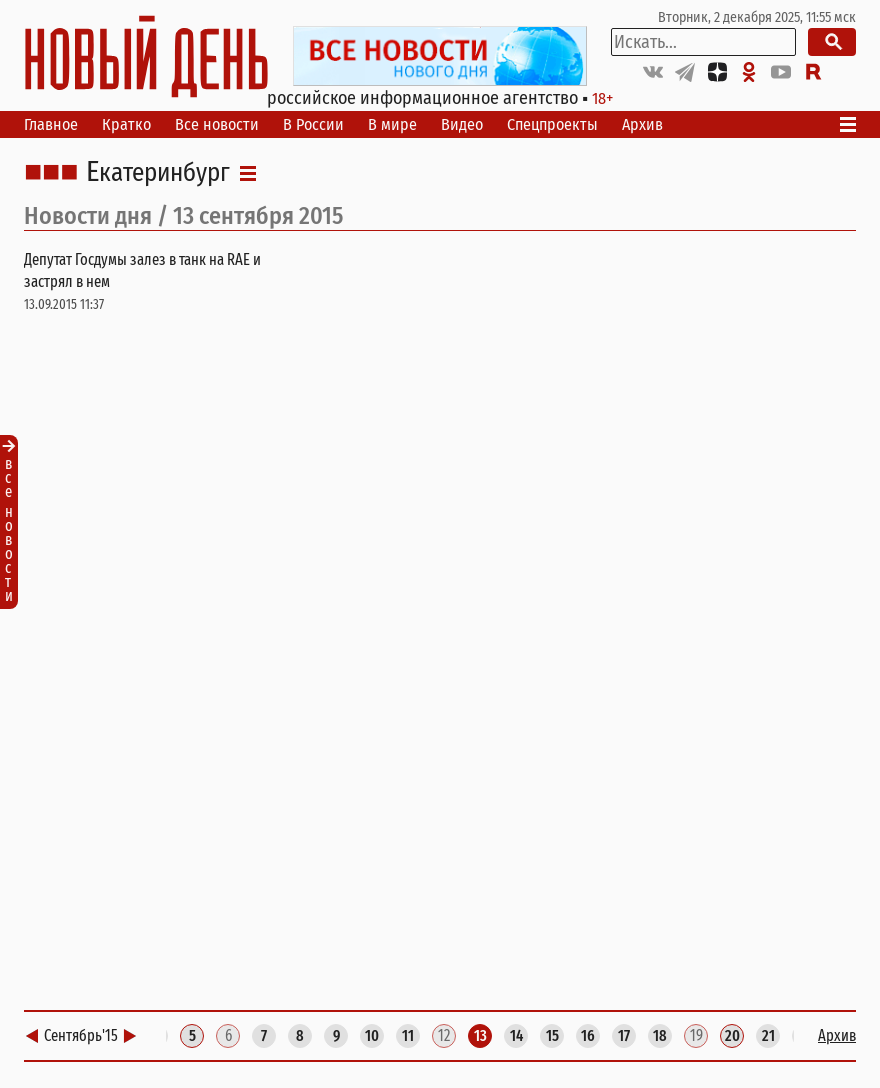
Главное (51, 124)
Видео (462, 124)
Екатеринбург (158, 173)
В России (313, 124)
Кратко (126, 124)
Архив (642, 124)
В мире (392, 124)
